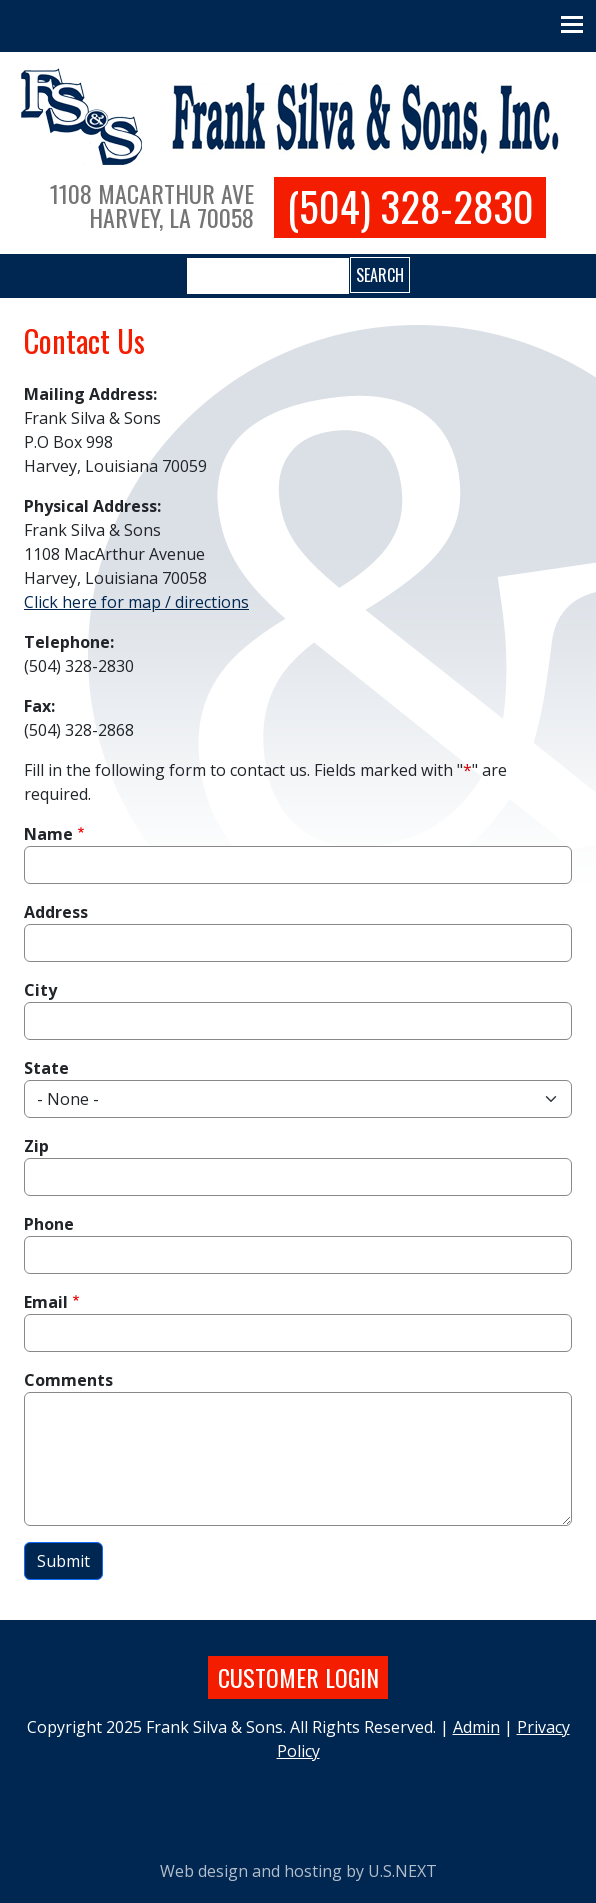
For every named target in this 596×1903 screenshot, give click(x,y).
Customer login (298, 1677)
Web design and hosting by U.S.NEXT (298, 1871)
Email (46, 1302)
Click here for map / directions (136, 602)
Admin (476, 1727)
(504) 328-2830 (410, 206)
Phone (49, 1224)
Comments (68, 1380)
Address (56, 912)
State (46, 1068)
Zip (36, 1146)
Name (48, 834)
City (40, 990)
